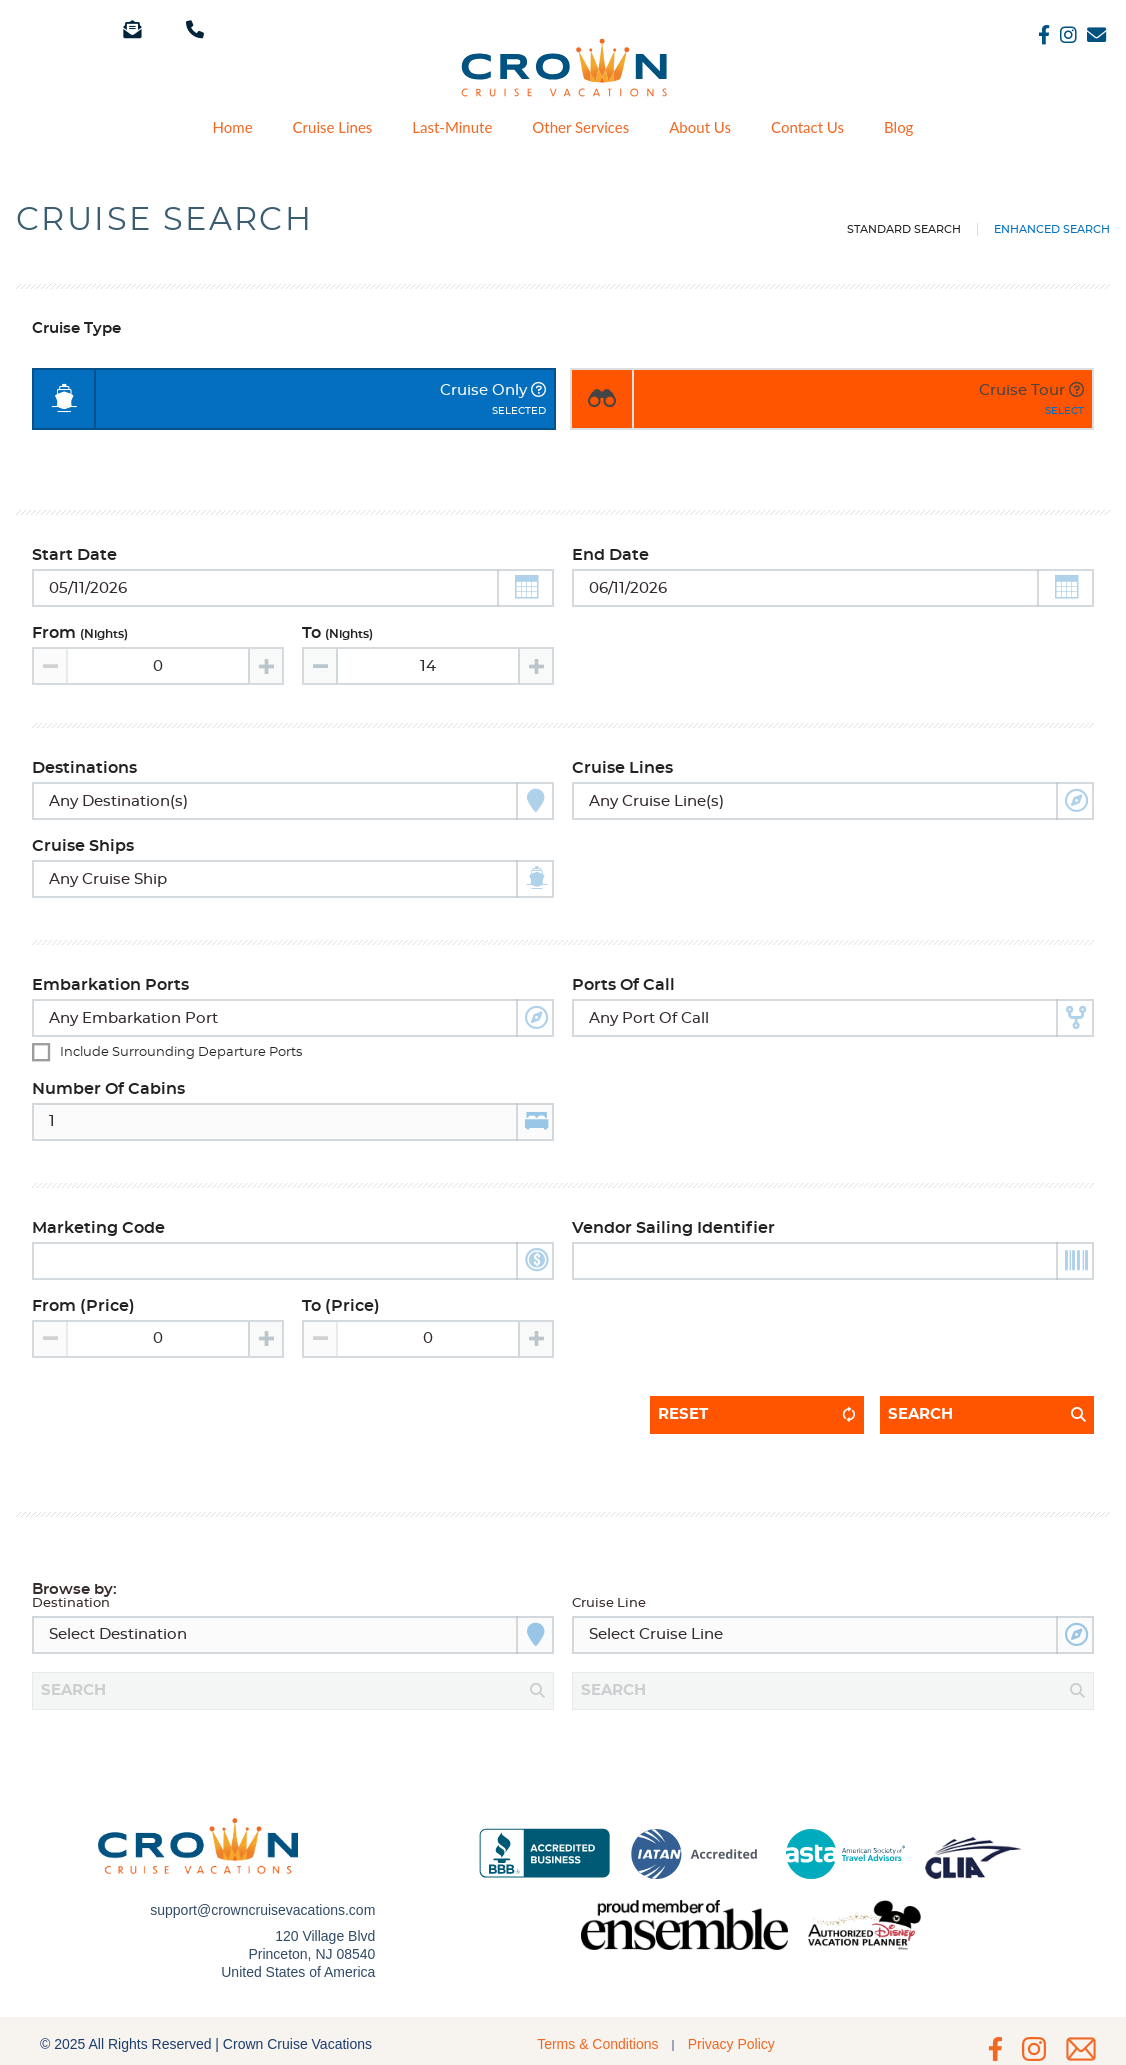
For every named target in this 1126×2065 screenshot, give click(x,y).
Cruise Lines (333, 127)
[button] (525, 588)
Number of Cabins (108, 1089)
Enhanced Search (1052, 229)
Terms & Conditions (597, 2024)
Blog (898, 127)
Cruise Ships (83, 846)
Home (233, 127)
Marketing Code (98, 1228)
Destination (71, 1603)
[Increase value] (265, 666)
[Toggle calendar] (293, 588)
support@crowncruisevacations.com (262, 1900)
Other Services (580, 127)
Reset (683, 1414)
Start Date (74, 555)
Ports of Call (623, 985)
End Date (610, 555)
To (337, 633)
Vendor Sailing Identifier (673, 1228)
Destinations (84, 768)
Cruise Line (609, 1603)
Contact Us (807, 127)
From (80, 633)
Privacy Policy (731, 2024)
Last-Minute (452, 127)
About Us (700, 127)
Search (920, 1414)
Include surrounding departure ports (181, 1052)
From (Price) (83, 1306)
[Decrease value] (321, 666)
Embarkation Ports (110, 985)
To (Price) (341, 1306)
